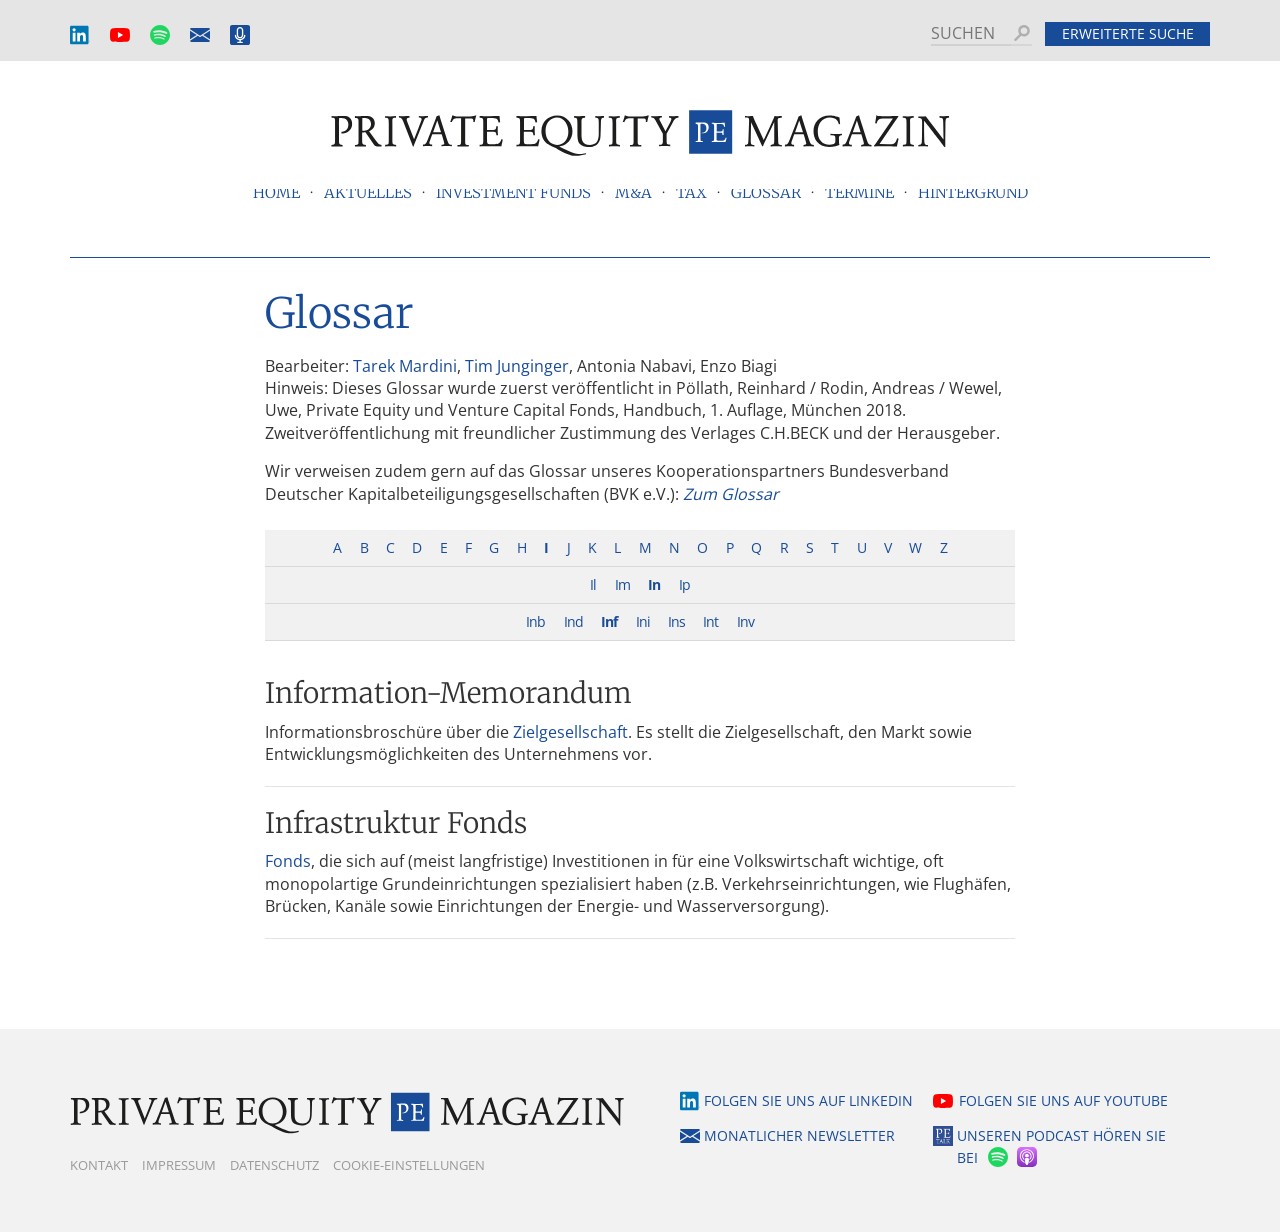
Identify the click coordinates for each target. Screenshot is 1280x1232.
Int (710, 621)
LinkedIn (80, 35)
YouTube (120, 35)
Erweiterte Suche (1128, 33)
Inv (745, 621)
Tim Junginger (517, 366)
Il (593, 584)
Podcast (240, 35)
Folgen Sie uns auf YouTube (1063, 1100)
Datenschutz (274, 1165)
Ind (573, 621)
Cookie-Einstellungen (409, 1165)
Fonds (288, 861)
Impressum (179, 1165)
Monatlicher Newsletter (200, 35)
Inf (609, 621)
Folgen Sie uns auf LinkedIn (808, 1100)
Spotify (160, 35)
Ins (676, 621)
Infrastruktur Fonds (396, 823)
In (654, 584)
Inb (535, 621)
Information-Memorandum (448, 693)
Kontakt (99, 1165)
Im (622, 584)
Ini (643, 621)
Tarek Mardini (405, 366)
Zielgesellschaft (570, 732)
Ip (684, 584)
